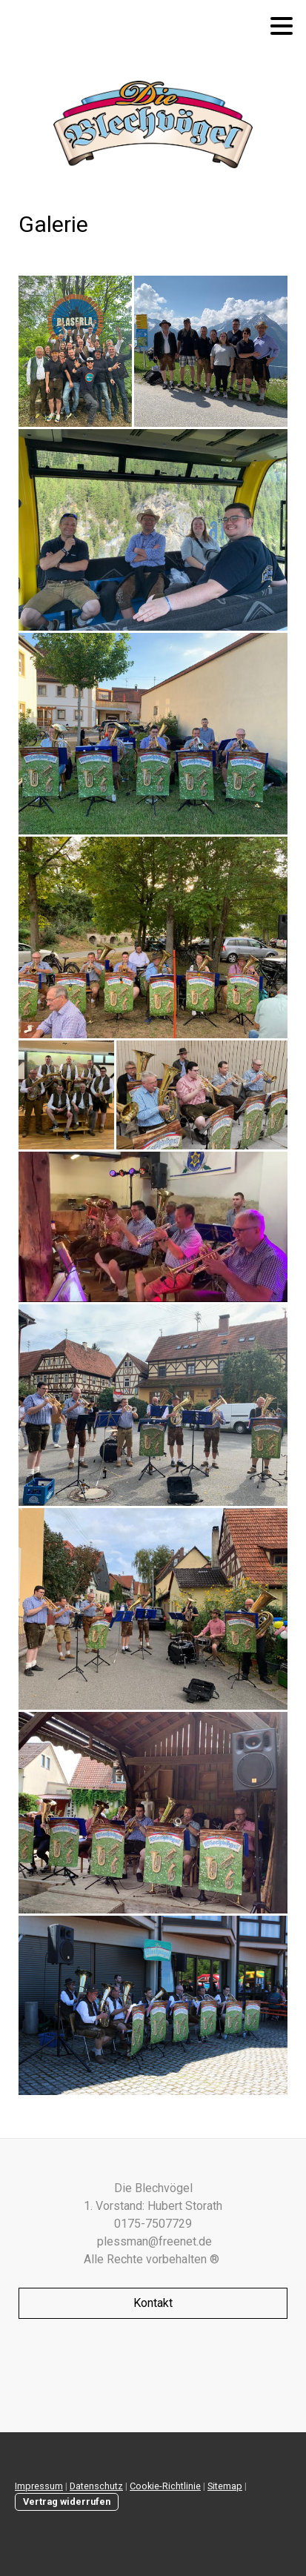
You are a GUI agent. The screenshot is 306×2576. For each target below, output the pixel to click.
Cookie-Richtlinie (165, 2486)
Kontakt (153, 2303)
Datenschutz (96, 2486)
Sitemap (224, 2486)
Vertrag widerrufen (66, 2501)
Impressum (39, 2486)
